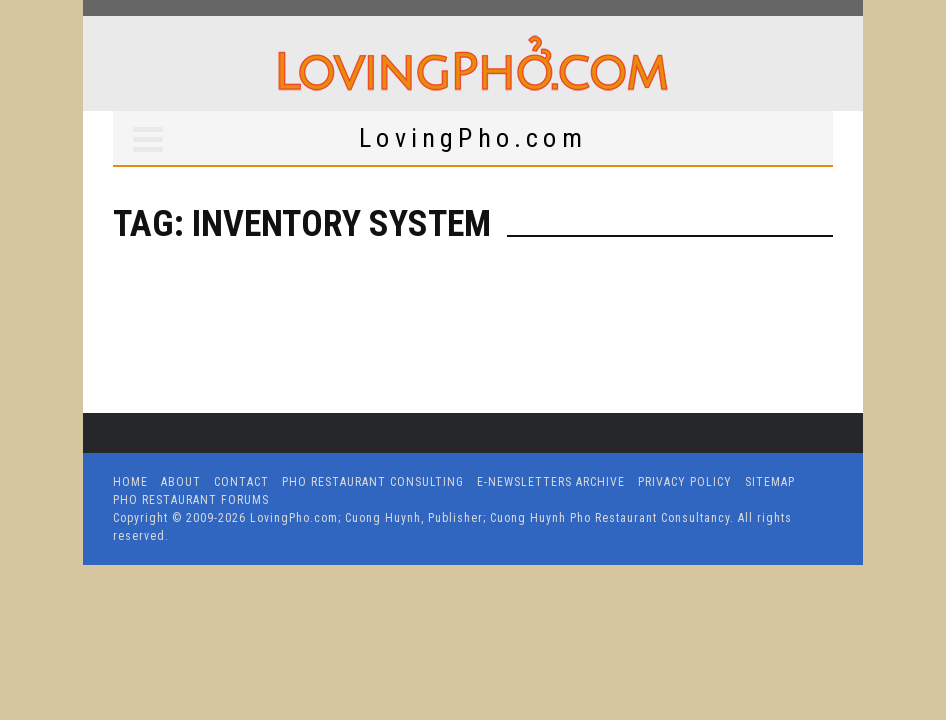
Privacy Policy (685, 482)
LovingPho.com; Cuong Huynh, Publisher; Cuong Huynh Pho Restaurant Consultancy (490, 518)
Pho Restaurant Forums (191, 500)
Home (130, 482)
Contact (241, 482)
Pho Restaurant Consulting (373, 482)
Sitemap (770, 482)
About (181, 482)
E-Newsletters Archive (551, 482)
